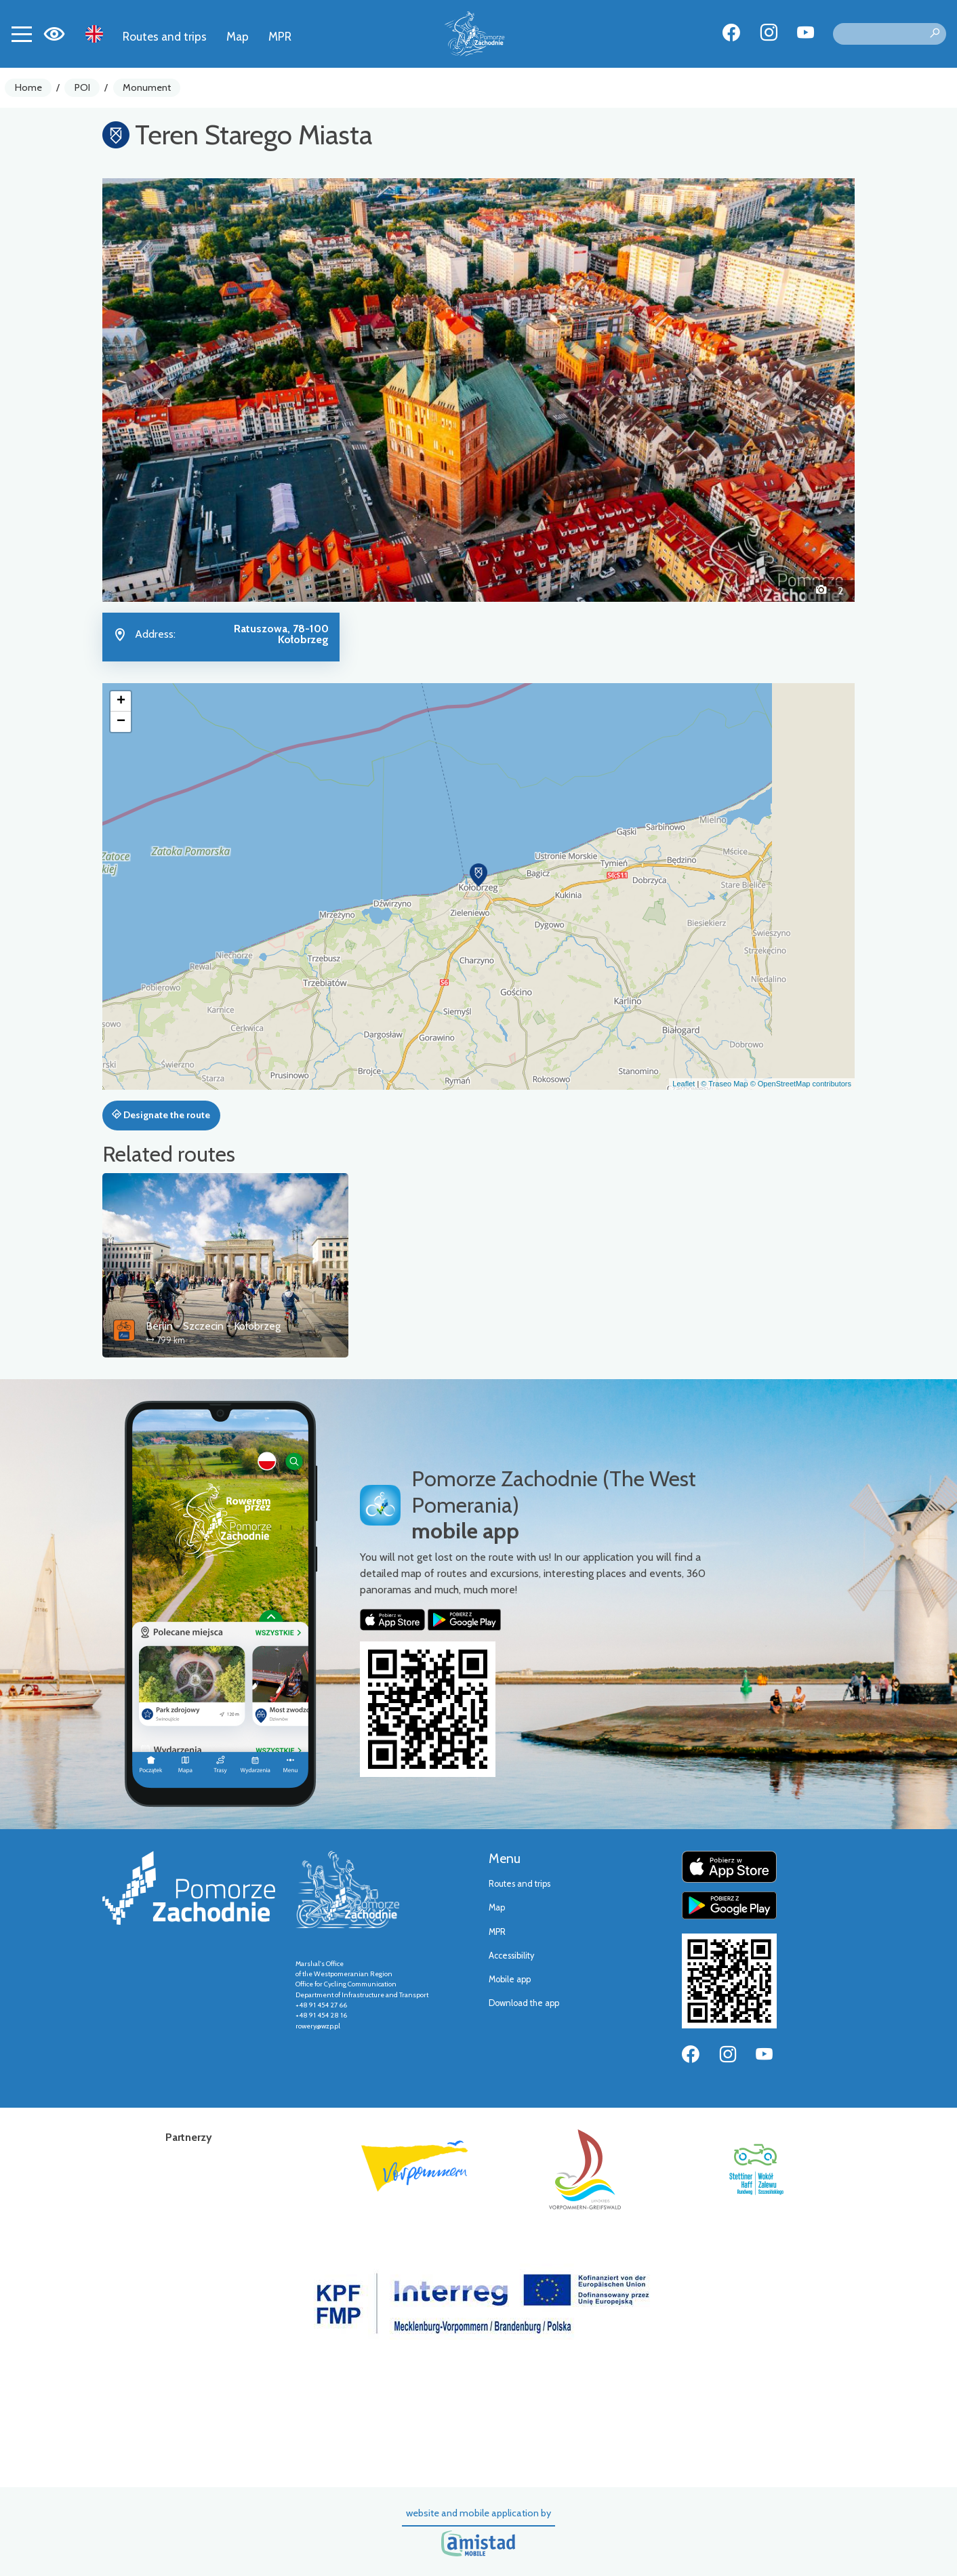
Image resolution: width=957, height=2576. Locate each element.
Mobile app (510, 1979)
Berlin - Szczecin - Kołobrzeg (213, 1326)
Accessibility (511, 1955)
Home (28, 87)
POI (82, 87)
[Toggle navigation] (22, 34)
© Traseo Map (724, 1084)
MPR (279, 36)
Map (237, 36)
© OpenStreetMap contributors (800, 1084)
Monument (147, 87)
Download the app (524, 2003)
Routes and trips (165, 36)
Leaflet (683, 1084)
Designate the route (161, 1115)
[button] (159, 389)
